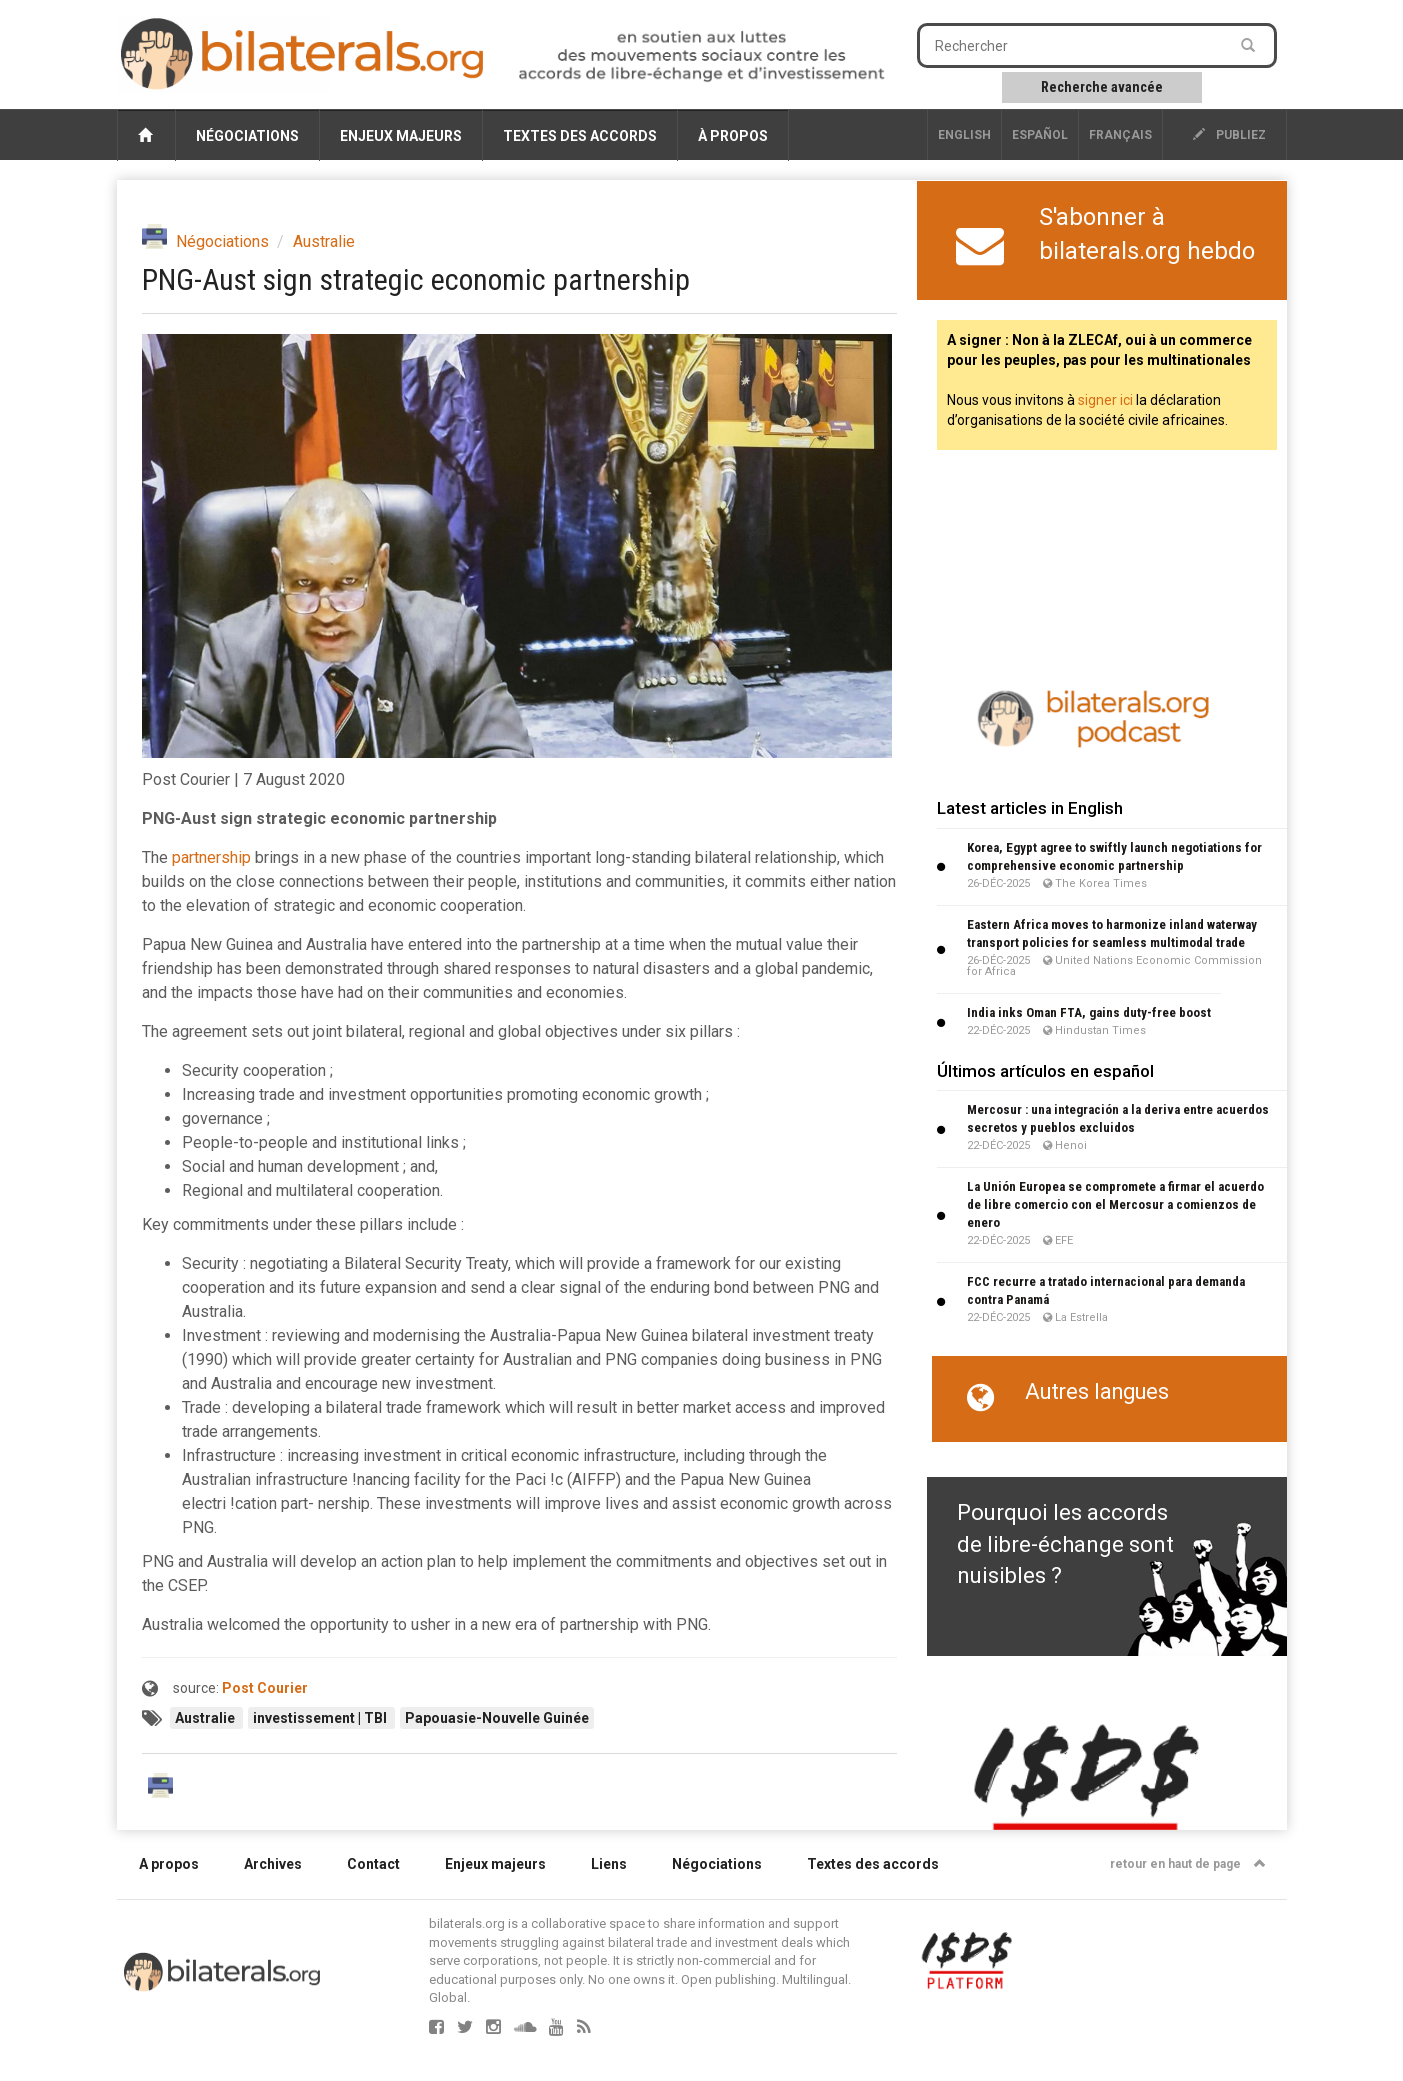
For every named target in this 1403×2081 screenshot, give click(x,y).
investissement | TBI (321, 1718)
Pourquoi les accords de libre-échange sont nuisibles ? (1065, 1544)
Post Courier (265, 1688)
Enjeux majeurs (401, 136)
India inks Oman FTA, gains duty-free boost (1089, 1012)
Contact (373, 1864)
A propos (169, 1864)
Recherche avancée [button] (1102, 87)
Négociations (247, 136)
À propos (733, 136)
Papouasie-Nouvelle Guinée (497, 1718)
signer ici (1105, 400)
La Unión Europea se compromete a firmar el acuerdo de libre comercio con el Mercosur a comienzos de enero (1115, 1204)
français (1120, 135)
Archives (273, 1864)
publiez (1229, 135)
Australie (324, 241)
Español (1040, 135)
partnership (211, 857)
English (964, 135)
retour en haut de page (1188, 1864)
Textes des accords (580, 136)
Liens (609, 1864)
